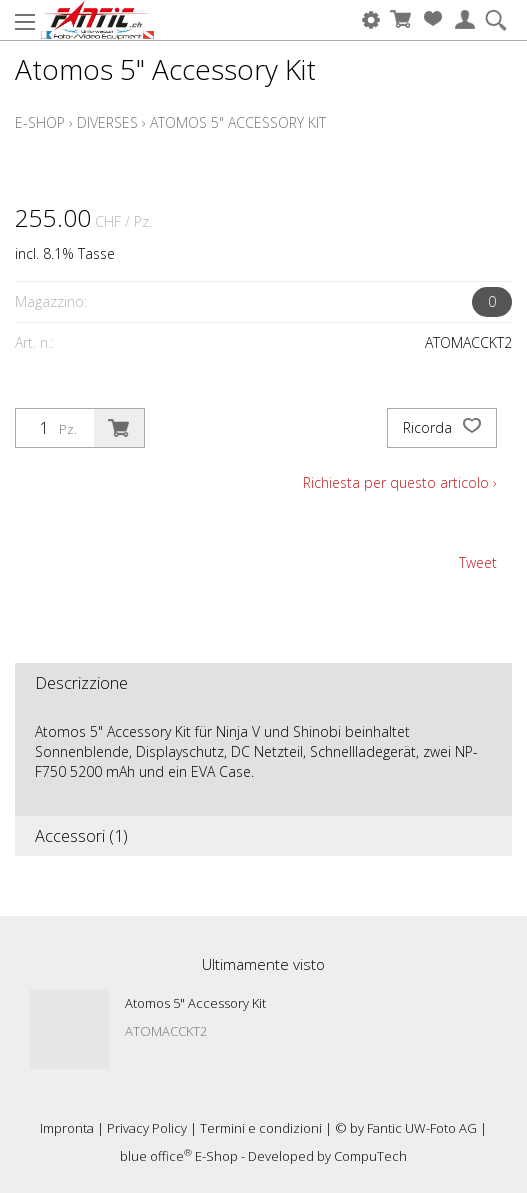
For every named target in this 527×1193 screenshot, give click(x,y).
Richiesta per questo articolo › (400, 482)
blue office (156, 1156)
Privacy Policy (147, 1128)
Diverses (107, 122)
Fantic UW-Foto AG (422, 1128)
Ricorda (442, 428)
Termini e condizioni (261, 1128)
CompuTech (370, 1156)
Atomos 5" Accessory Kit (238, 122)
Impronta (67, 1128)
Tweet (478, 562)
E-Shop (40, 122)
